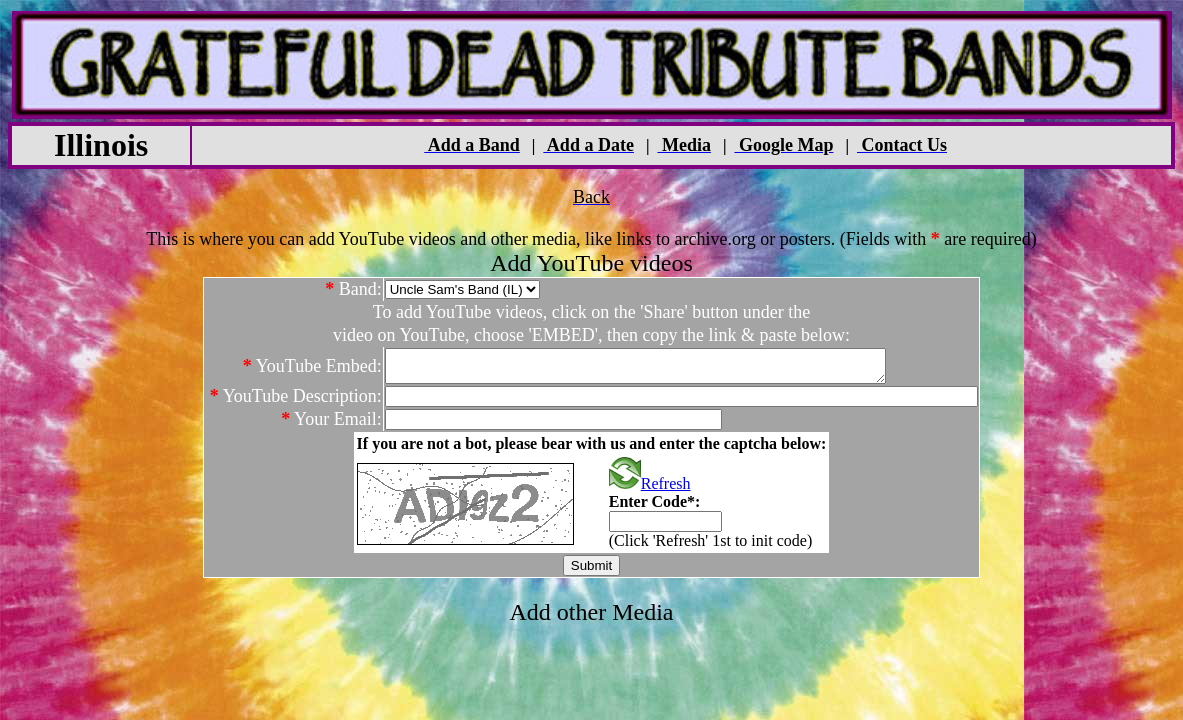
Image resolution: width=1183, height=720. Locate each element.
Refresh (650, 489)
